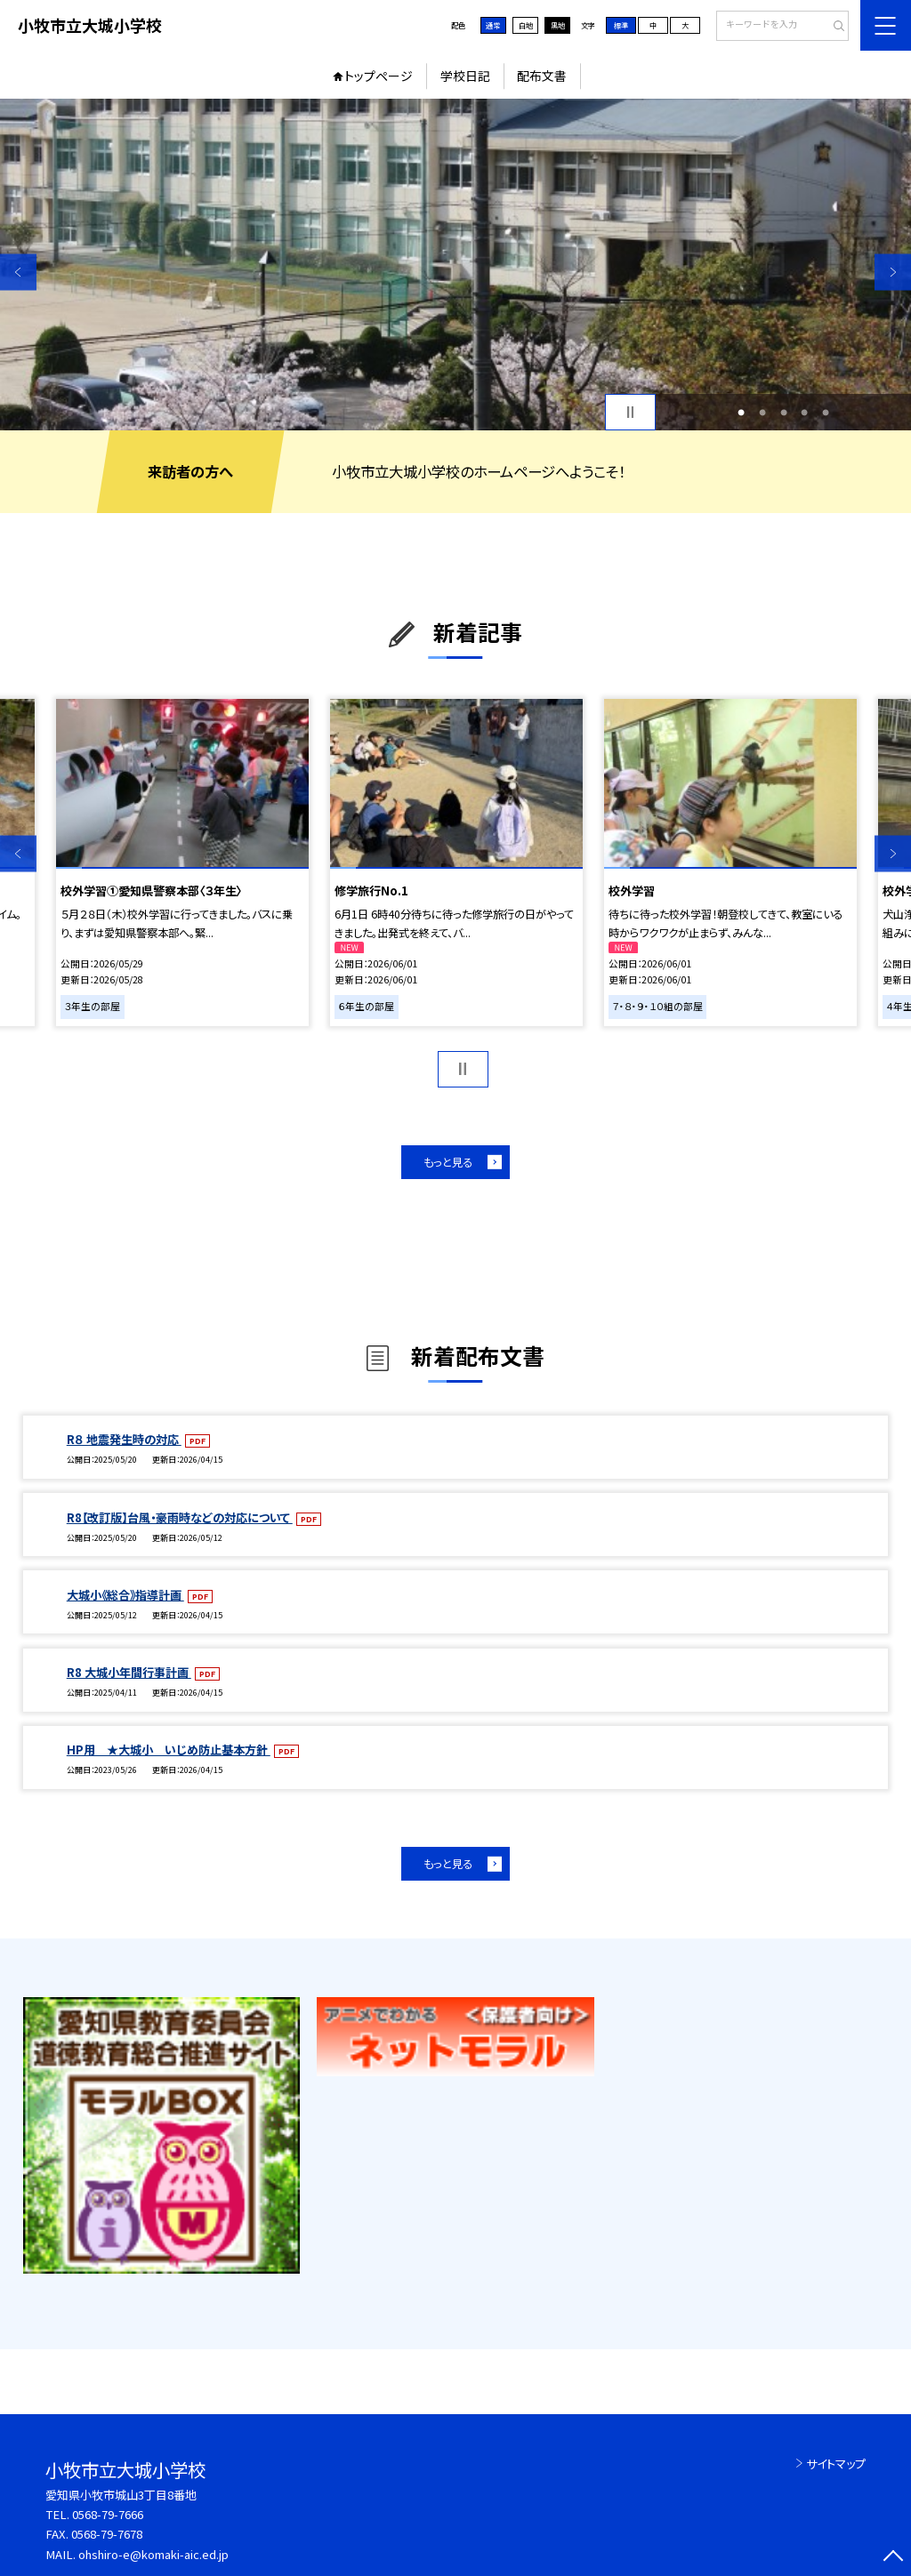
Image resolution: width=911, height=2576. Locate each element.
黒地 (558, 25)
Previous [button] (18, 271)
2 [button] (762, 412)
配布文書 (542, 75)
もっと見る (447, 1162)
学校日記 (465, 75)
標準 (621, 25)
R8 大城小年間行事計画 (129, 1672)
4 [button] (804, 412)
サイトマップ (836, 2463)
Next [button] (893, 271)
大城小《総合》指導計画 (125, 1594)
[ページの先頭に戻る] (893, 2558)
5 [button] (825, 412)
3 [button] (783, 412)
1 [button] (741, 412)
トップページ (378, 75)
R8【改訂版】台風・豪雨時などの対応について (180, 1517)
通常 (493, 25)
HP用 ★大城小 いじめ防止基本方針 (168, 1749)
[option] (455, 264)
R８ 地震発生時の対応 (124, 1439)
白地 (526, 25)
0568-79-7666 (107, 2514)
